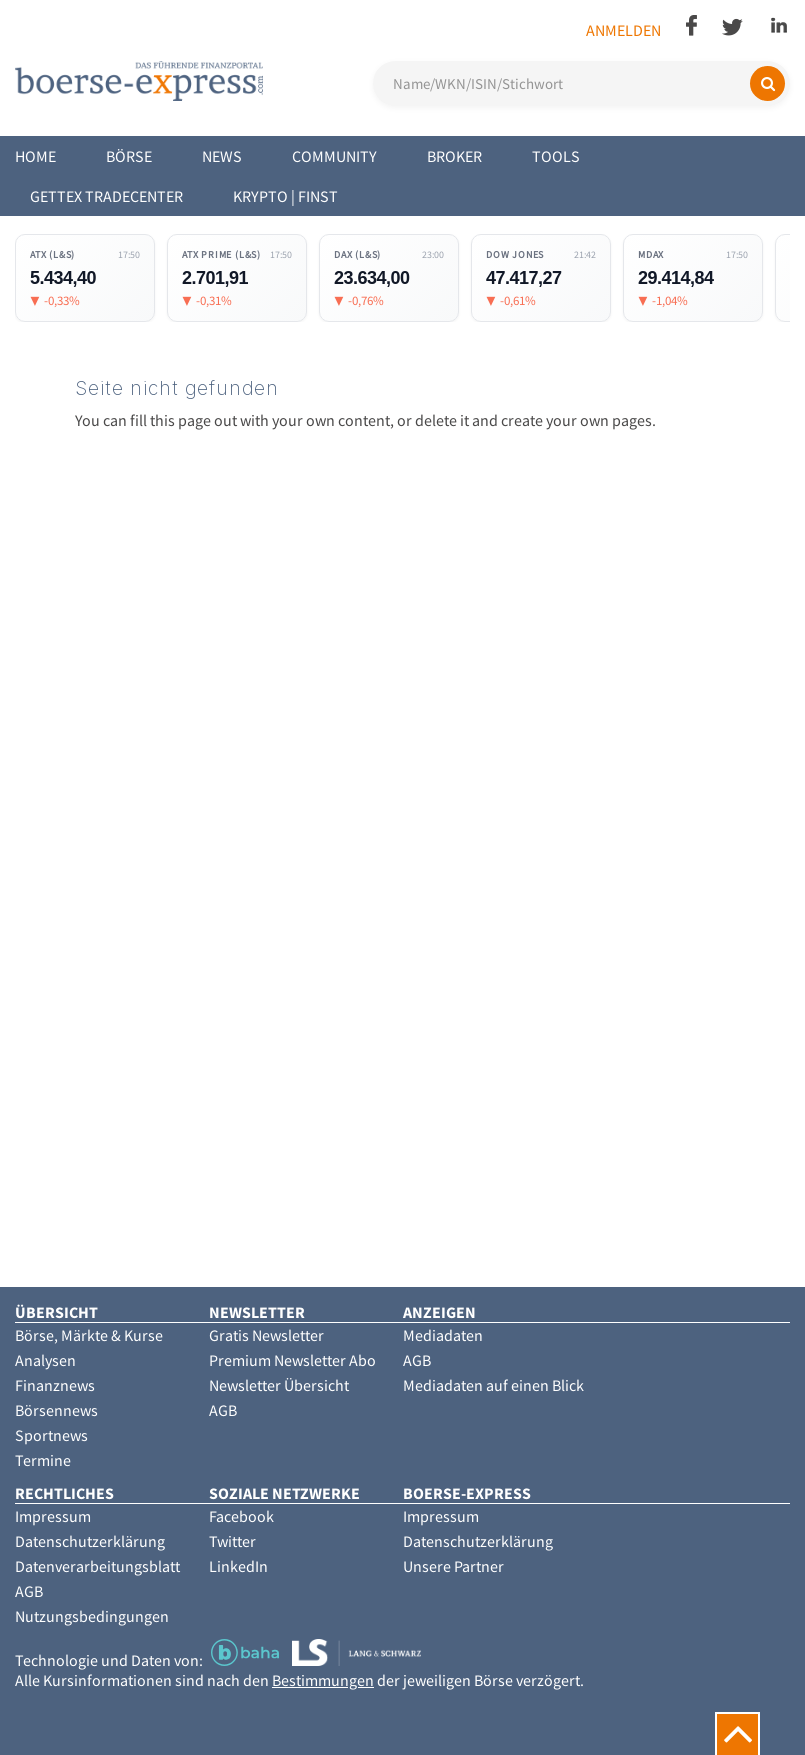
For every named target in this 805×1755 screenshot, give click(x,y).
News (222, 156)
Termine (43, 1460)
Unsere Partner (453, 1566)
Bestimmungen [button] (323, 1680)
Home (35, 156)
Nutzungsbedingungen (92, 1616)
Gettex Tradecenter (106, 196)
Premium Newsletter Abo (292, 1360)
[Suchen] (767, 83)
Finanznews (55, 1385)
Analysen (45, 1360)
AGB (223, 1410)
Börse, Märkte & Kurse (89, 1335)
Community (334, 156)
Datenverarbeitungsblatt (97, 1566)
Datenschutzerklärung (90, 1541)
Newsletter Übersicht (279, 1385)
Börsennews (56, 1410)
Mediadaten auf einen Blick (493, 1385)
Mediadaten (443, 1335)
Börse (129, 156)
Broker (454, 156)
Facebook (241, 1516)
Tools (556, 156)
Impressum (53, 1516)
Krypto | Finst (285, 196)
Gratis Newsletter (266, 1335)
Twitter (232, 1541)
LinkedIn (238, 1566)
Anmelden (623, 30)
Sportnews (51, 1435)
